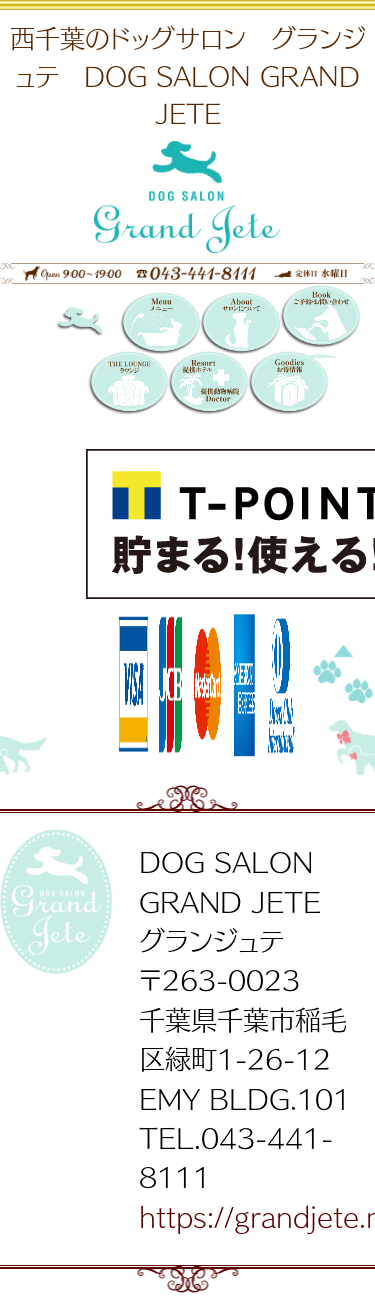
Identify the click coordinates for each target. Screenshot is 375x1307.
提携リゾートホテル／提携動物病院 (208, 384)
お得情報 (288, 384)
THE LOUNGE (128, 384)
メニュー (160, 325)
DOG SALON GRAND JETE (96, 325)
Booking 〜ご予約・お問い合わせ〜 (320, 321)
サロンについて (240, 325)
